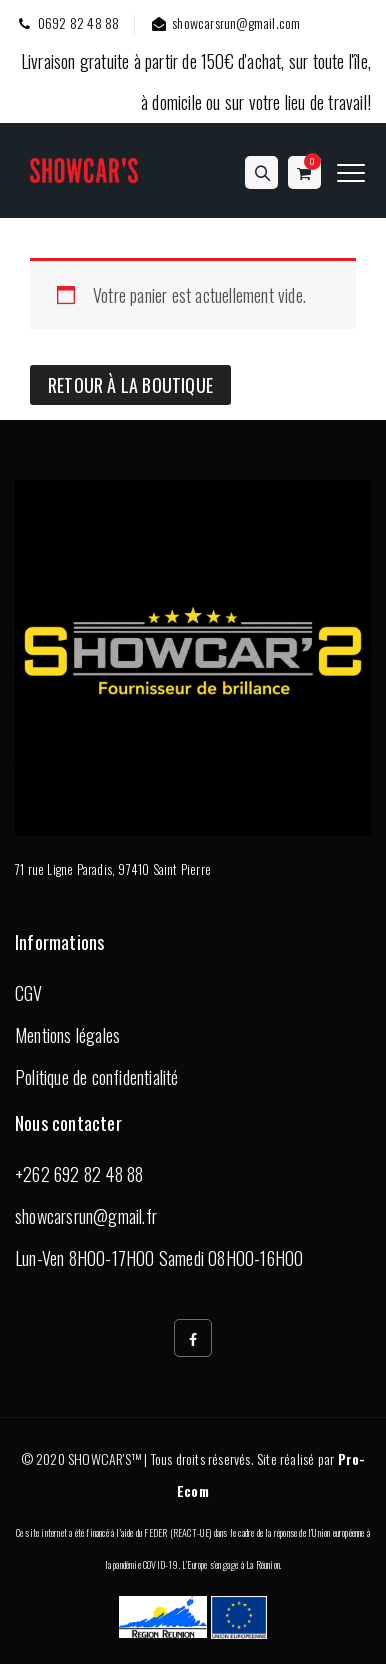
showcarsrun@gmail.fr (86, 1216)
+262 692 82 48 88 (79, 1174)
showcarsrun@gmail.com (224, 22)
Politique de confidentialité (97, 1077)
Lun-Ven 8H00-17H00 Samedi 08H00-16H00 (159, 1258)
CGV (29, 993)
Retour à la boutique (130, 385)
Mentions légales (67, 1035)
